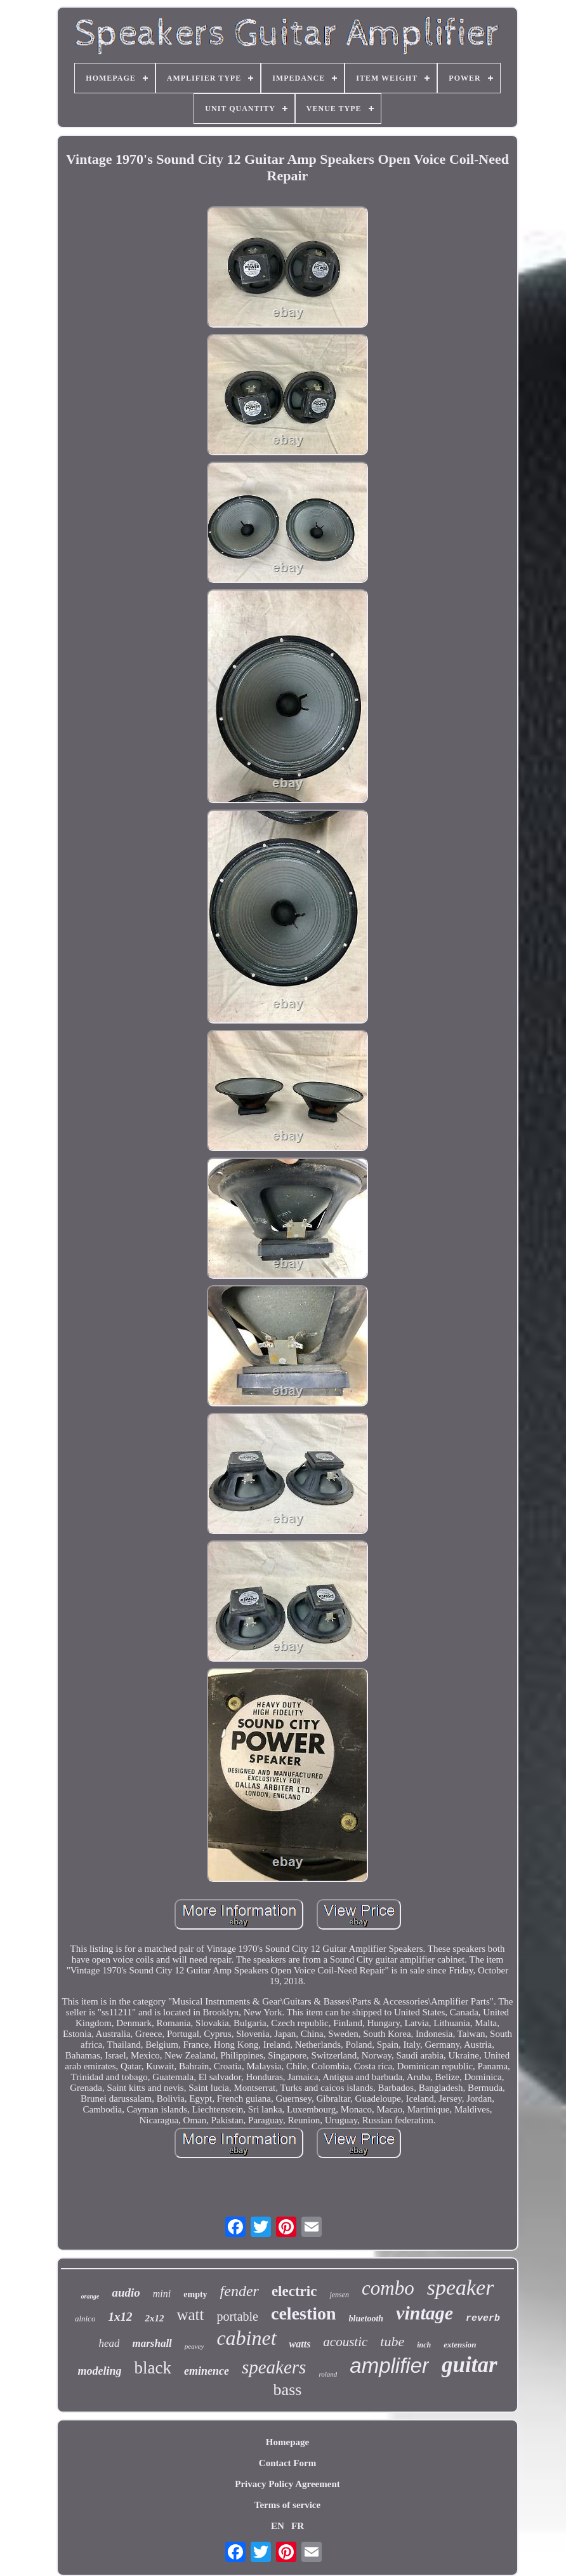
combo (388, 2288)
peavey (194, 2346)
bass (287, 2389)
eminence (206, 2371)
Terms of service (287, 2505)
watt (190, 2314)
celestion (303, 2313)
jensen (339, 2294)
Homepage (287, 2442)
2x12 (154, 2318)
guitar (469, 2364)
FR (297, 2526)
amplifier (389, 2365)
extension (460, 2344)
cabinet (246, 2337)
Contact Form (287, 2463)
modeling (99, 2371)
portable (237, 2316)
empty (195, 2294)
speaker (460, 2287)
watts (300, 2344)
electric (294, 2291)
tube (392, 2341)
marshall (151, 2343)
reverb (483, 2318)
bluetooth (366, 2318)
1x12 (120, 2316)
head (108, 2343)
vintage (424, 2312)
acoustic (345, 2341)
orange (90, 2296)
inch (424, 2344)
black (152, 2367)
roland (328, 2374)
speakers (274, 2367)
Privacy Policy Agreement (287, 2484)
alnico (85, 2318)
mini (162, 2293)
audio (126, 2292)
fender (239, 2291)
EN (277, 2526)
